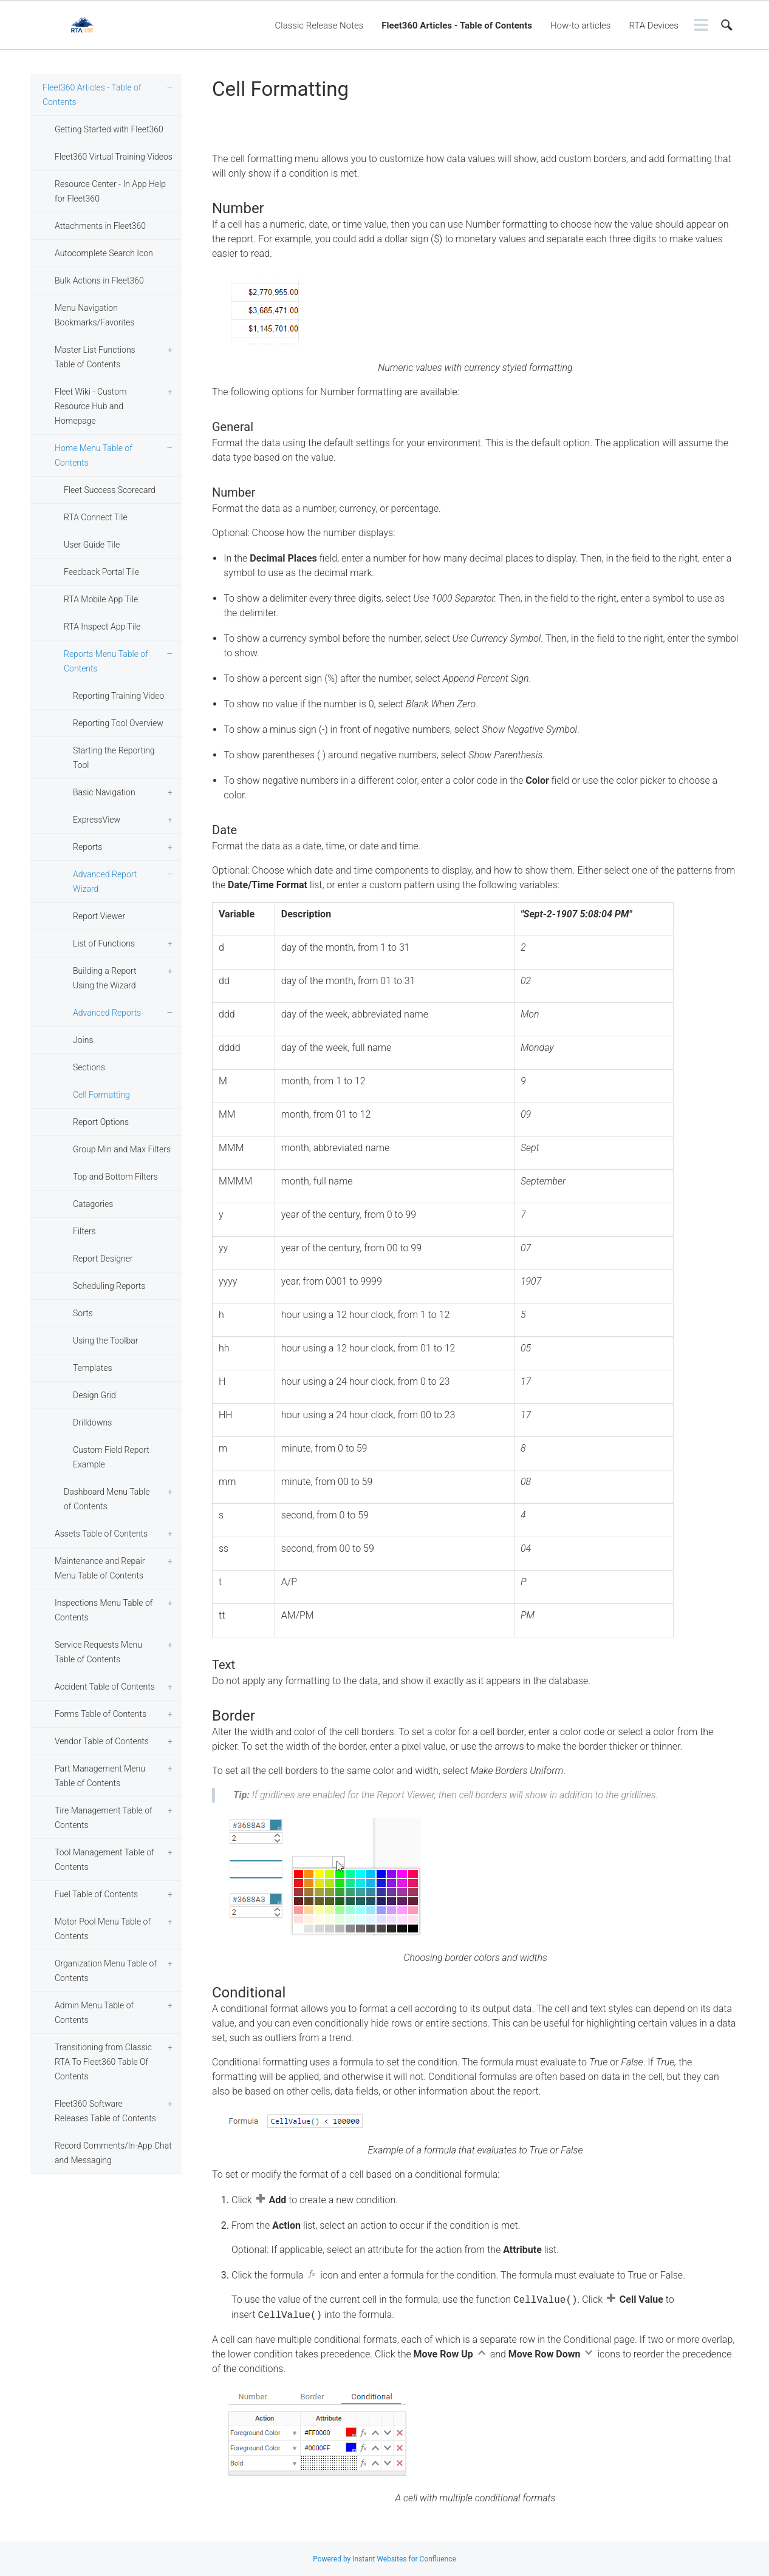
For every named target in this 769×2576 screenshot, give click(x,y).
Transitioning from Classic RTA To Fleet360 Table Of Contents (103, 2061)
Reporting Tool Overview (118, 723)
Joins (83, 1040)
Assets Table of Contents (101, 1533)
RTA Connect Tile (96, 517)
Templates (92, 1368)
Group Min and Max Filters (122, 1149)
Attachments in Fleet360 (100, 226)
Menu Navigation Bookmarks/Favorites (94, 315)
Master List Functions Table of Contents (95, 357)
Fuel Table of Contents (96, 1894)
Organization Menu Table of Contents (106, 1971)
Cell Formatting (101, 1094)
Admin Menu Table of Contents (94, 2012)
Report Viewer (99, 916)
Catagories (93, 1204)
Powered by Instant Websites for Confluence (384, 2559)
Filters (84, 1231)
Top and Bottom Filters (115, 1176)
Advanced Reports (107, 1013)
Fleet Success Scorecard (110, 490)
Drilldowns (92, 1422)
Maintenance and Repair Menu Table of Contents (100, 1568)
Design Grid (94, 1395)
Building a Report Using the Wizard (105, 978)
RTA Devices (653, 25)
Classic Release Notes (319, 25)
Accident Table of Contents (105, 1686)
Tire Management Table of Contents (103, 1818)
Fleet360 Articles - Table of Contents (456, 25)
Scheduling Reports (109, 1286)
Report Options (101, 1122)
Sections (89, 1067)
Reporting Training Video (118, 696)
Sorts (83, 1313)
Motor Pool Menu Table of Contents (103, 1929)
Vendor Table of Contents (102, 1741)
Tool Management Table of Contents (104, 1859)
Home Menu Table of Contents (93, 455)
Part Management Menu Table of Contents (100, 1776)
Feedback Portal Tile (101, 572)
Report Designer (103, 1258)
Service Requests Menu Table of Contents (98, 1652)
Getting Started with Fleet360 (109, 129)
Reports (87, 847)
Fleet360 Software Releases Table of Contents (105, 2111)
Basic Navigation (104, 792)
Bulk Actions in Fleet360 (99, 280)
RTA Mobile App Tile (101, 599)
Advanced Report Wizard (105, 881)
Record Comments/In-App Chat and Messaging (113, 2153)
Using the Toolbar (105, 1340)
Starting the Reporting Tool (114, 758)
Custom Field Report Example (111, 1457)
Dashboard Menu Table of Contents (106, 1499)
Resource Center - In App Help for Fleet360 (110, 191)
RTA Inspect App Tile (102, 626)
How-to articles (580, 25)
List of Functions (104, 943)
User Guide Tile (92, 544)
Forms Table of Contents (100, 1714)
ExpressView (96, 819)
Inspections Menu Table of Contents (103, 1610)
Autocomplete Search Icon (104, 253)
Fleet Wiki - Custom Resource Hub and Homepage (90, 406)
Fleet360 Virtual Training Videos (114, 156)
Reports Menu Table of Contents (106, 661)
